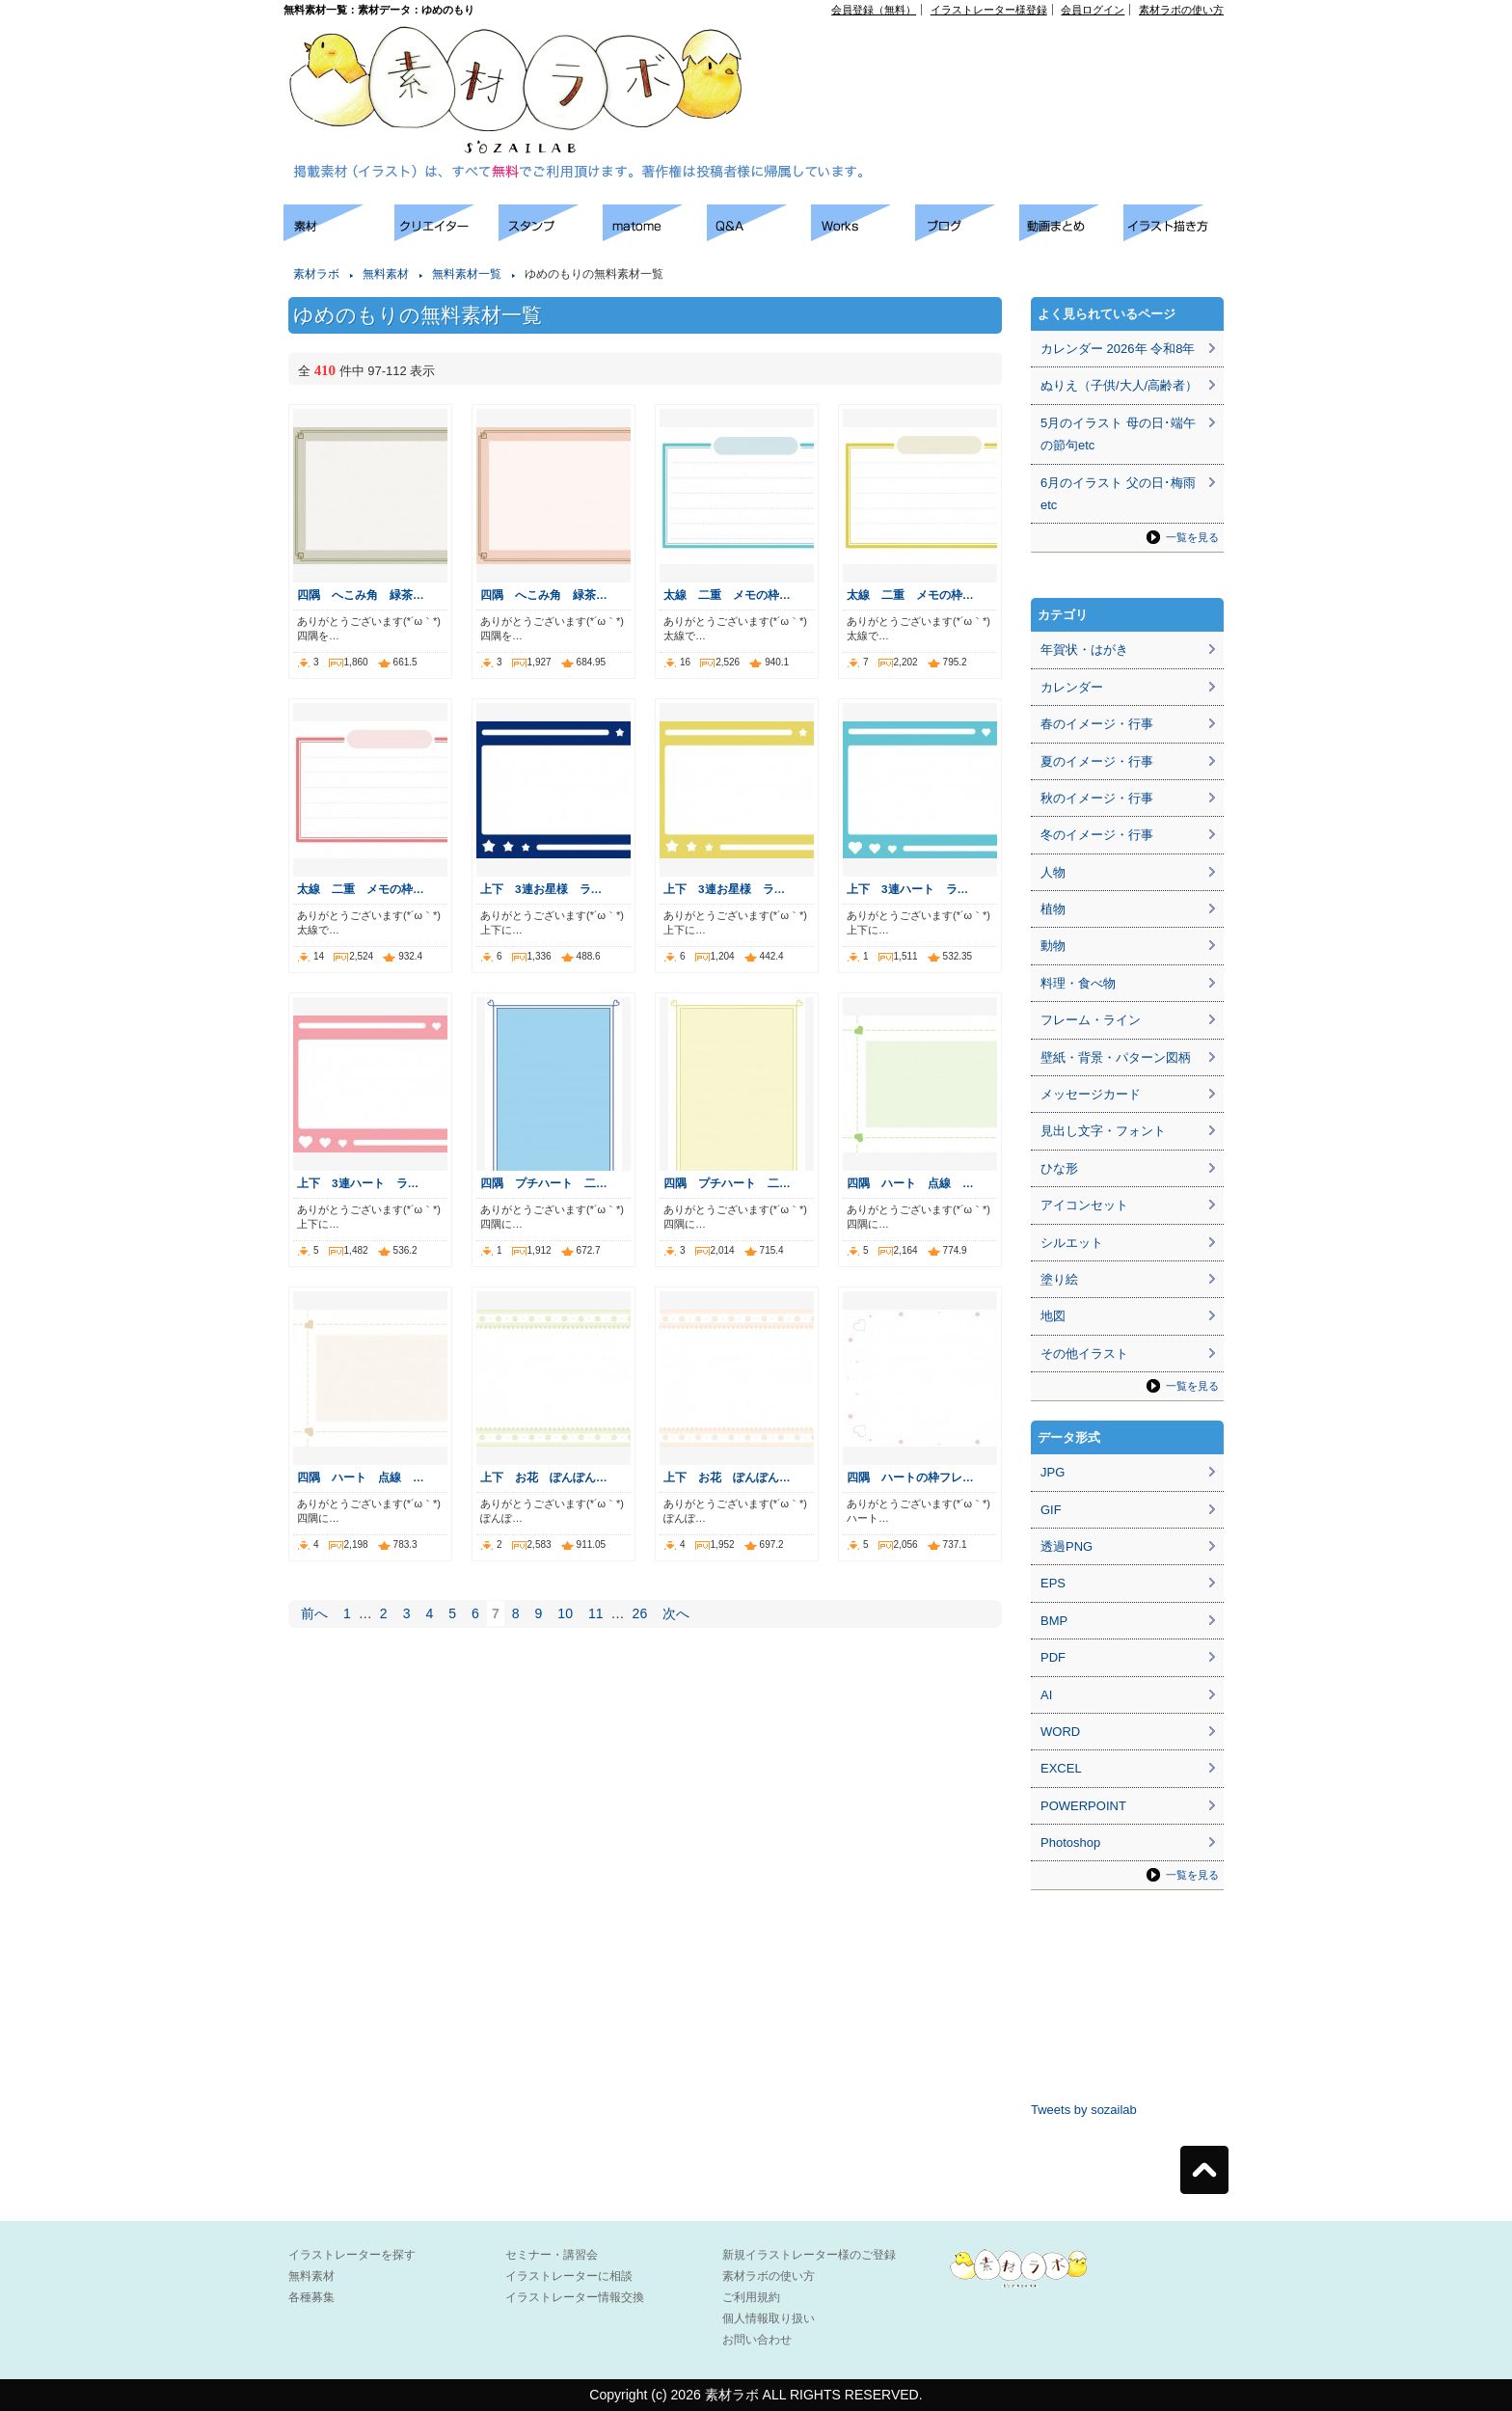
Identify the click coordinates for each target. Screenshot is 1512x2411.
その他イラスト (1084, 1353)
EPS (1053, 1583)
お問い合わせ (757, 2339)
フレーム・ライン (1090, 1020)
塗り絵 (1059, 1279)
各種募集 (311, 2297)
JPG (1052, 1472)
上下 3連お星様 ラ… (541, 888)
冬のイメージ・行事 (1096, 834)
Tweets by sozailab (1084, 2109)
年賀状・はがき (1084, 649)
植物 (1053, 909)
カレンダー (1071, 687)
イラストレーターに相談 (569, 2276)
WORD (1060, 1731)
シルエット (1071, 1242)
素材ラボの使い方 (1181, 9)
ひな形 (1059, 1168)
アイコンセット (1084, 1205)
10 (565, 1613)
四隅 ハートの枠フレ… (910, 1477)
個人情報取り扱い (768, 2318)
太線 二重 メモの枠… (727, 594)
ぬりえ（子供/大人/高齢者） (1119, 385)
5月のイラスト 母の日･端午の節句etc (1118, 434)
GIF (1051, 1510)
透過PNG (1066, 1546)
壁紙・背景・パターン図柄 (1115, 1057)
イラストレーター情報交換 (574, 2297)
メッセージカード (1090, 1094)
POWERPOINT (1083, 1806)
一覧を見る (1192, 537)
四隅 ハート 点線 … (910, 1183)
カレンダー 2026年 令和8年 (1117, 348)
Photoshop (1070, 1842)
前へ (314, 1613)
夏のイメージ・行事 (1096, 761)
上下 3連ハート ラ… (907, 888)
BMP (1053, 1620)
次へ (675, 1613)
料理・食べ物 (1078, 983)
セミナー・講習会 (551, 2255)
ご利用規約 (751, 2297)
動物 (1053, 945)
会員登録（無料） (873, 9)
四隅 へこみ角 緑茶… (360, 594)
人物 (1053, 872)
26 (640, 1613)
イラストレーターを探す (352, 2255)
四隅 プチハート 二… (544, 1183)
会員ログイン (1092, 9)
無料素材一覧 (466, 274)
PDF (1053, 1657)
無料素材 (386, 274)
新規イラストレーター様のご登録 (809, 2255)
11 (596, 1613)
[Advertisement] (1002, 59)
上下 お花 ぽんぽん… (544, 1477)
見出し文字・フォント (1103, 1131)
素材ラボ (316, 274)
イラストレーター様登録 (989, 9)
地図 (1053, 1316)
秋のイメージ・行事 (1096, 798)
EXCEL (1061, 1768)
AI (1046, 1695)
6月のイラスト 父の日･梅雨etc (1118, 493)
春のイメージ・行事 (1096, 724)
